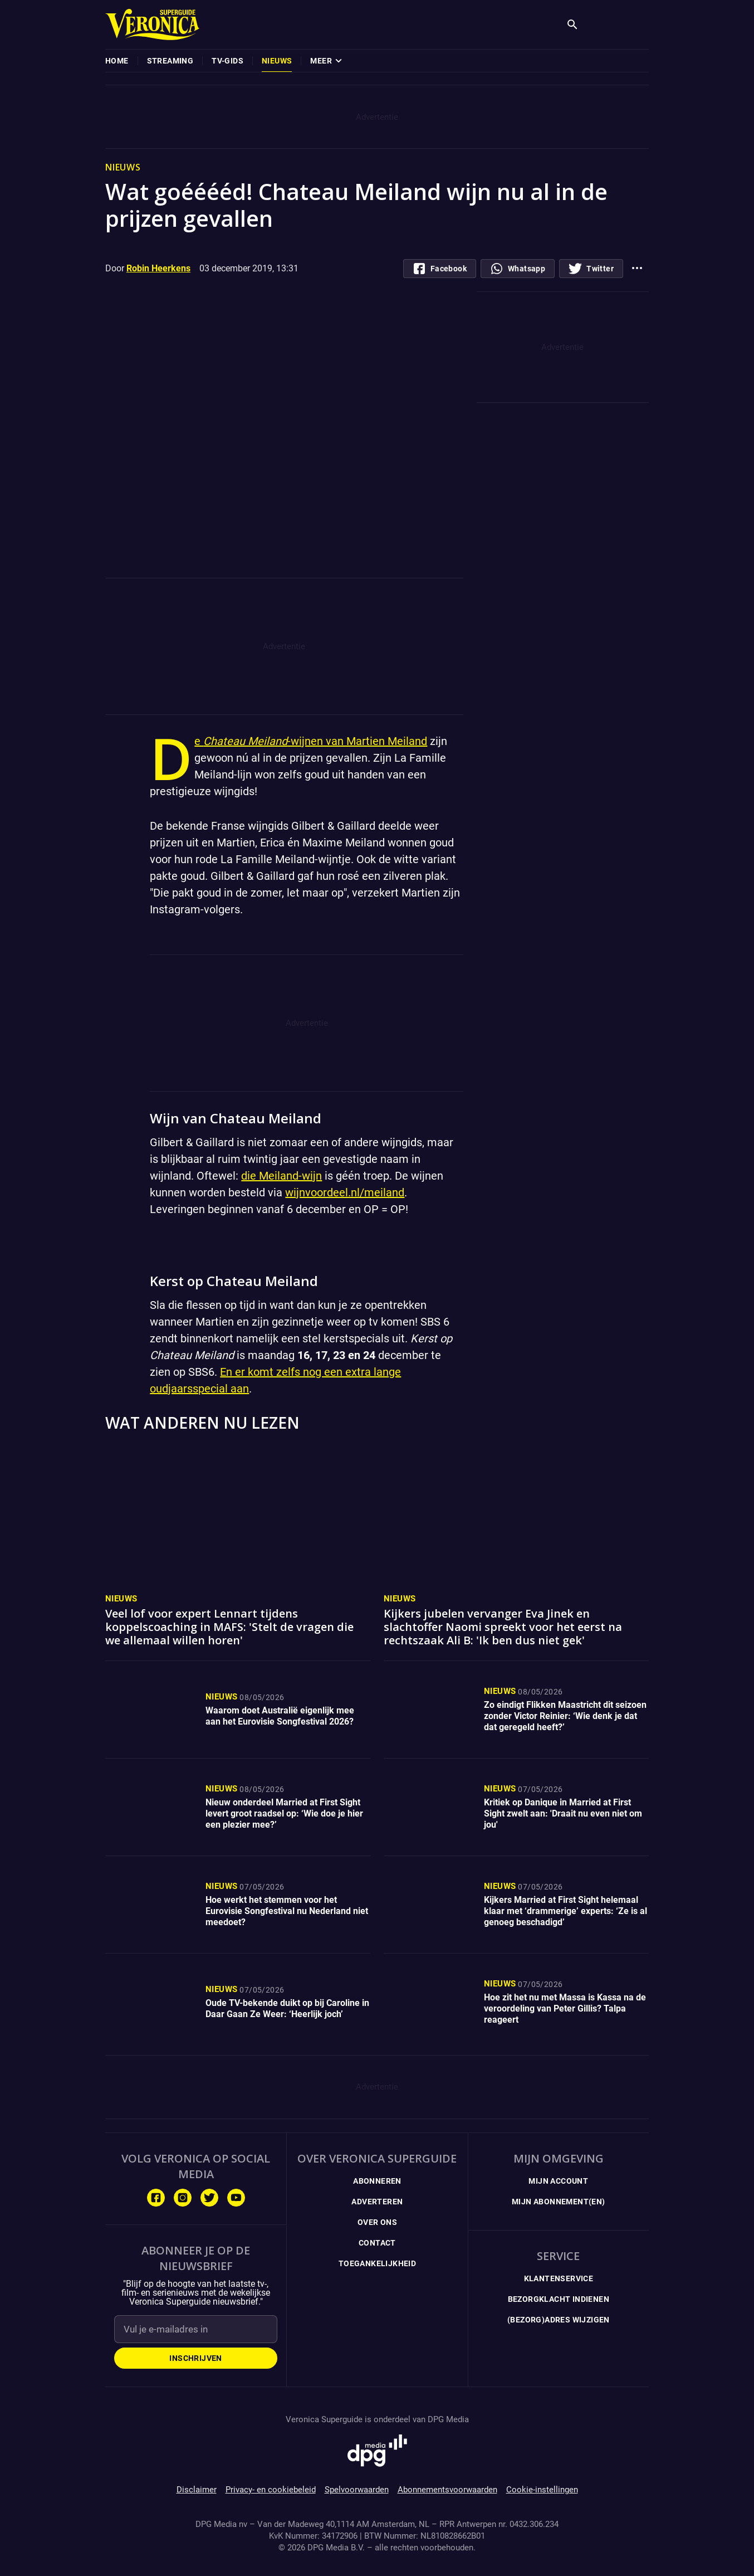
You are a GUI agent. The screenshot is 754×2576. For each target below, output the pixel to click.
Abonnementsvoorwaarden (447, 2490)
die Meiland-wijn (281, 1175)
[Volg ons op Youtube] (236, 2198)
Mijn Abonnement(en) (558, 2201)
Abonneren (377, 2180)
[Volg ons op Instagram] (183, 2198)
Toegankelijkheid (377, 2263)
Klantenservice (559, 2278)
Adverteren (377, 2201)
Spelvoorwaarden (357, 2490)
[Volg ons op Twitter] (209, 2198)
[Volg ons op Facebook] (156, 2198)
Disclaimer (197, 2490)
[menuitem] (117, 61)
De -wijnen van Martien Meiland (310, 741)
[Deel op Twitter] (591, 268)
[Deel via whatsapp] (518, 268)
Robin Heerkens (158, 268)
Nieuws (121, 1599)
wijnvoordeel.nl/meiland (344, 1192)
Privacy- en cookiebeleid (271, 2490)
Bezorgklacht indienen (558, 2299)
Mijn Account (558, 2180)
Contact (377, 2242)
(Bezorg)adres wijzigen (558, 2319)
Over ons (377, 2222)
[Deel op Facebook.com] (439, 268)
